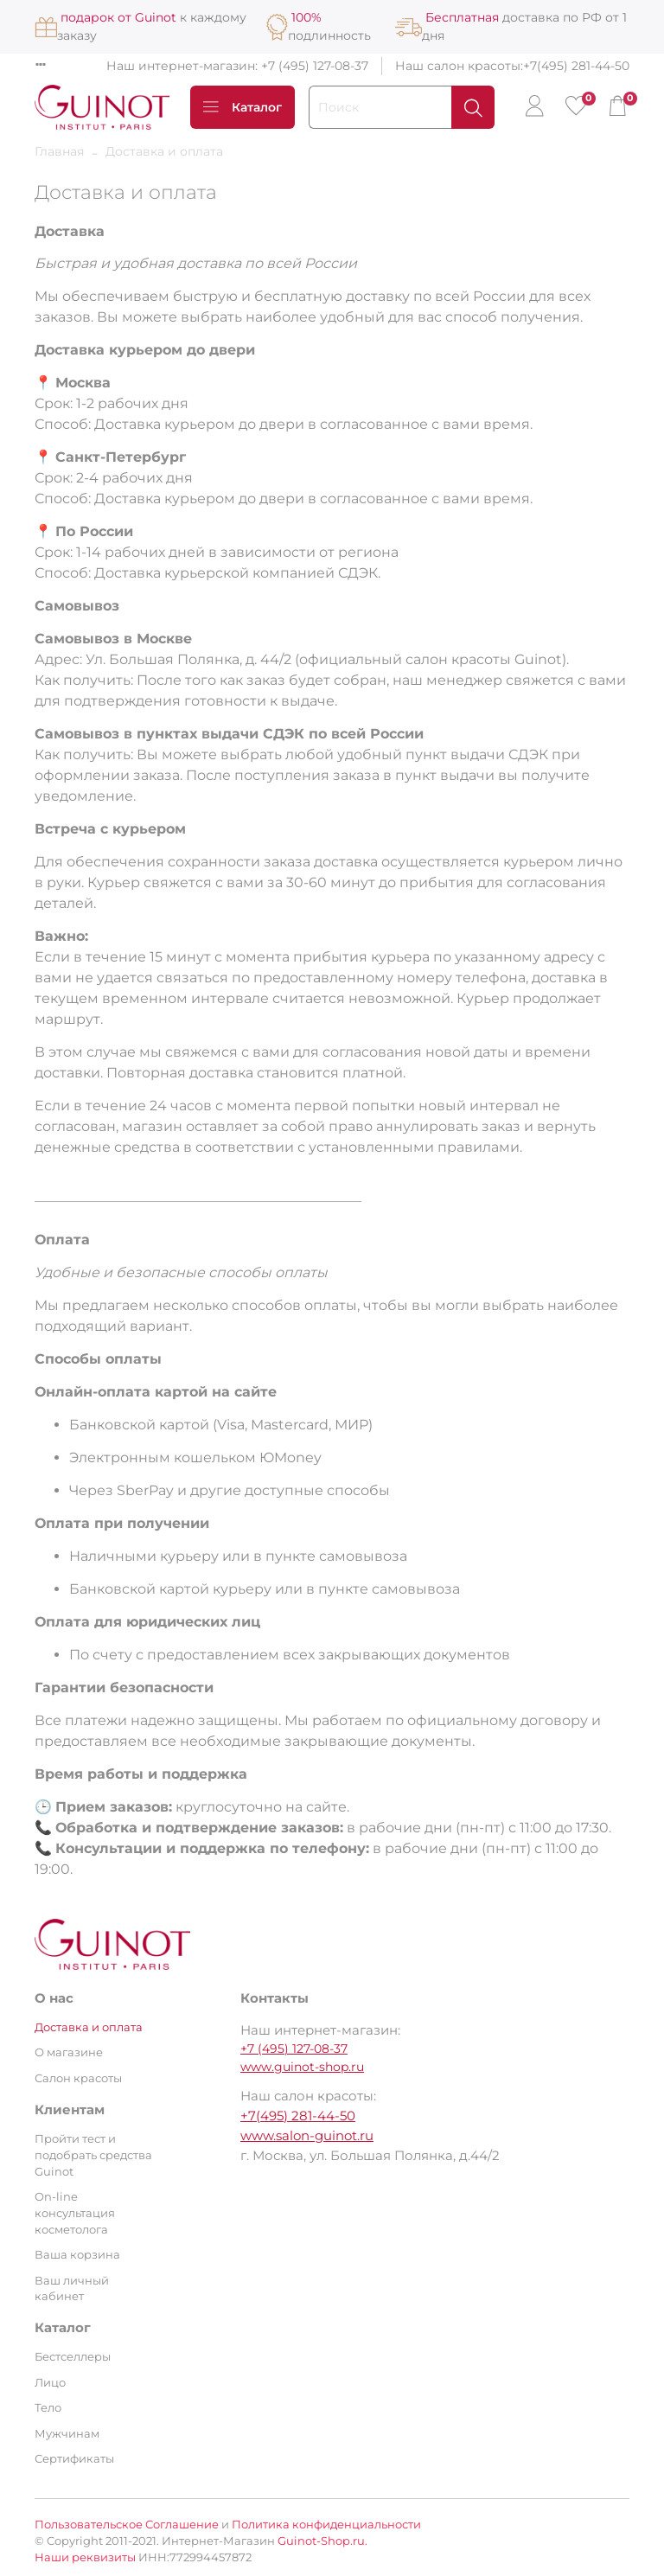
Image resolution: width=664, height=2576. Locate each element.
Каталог (242, 107)
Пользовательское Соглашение (127, 2524)
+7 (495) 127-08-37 (314, 66)
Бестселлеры (73, 2356)
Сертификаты (74, 2458)
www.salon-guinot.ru (307, 2135)
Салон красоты (78, 2078)
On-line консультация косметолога (75, 2213)
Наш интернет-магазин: (183, 66)
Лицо (50, 2382)
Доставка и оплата (89, 2027)
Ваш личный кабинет (72, 2289)
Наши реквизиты (85, 2557)
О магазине (69, 2052)
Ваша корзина (77, 2254)
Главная (59, 151)
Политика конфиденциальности (326, 2524)
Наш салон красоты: (459, 66)
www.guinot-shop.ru (302, 2066)
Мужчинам (67, 2433)
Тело (48, 2407)
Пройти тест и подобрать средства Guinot (93, 2155)
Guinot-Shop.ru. (322, 2540)
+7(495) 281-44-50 (576, 66)
